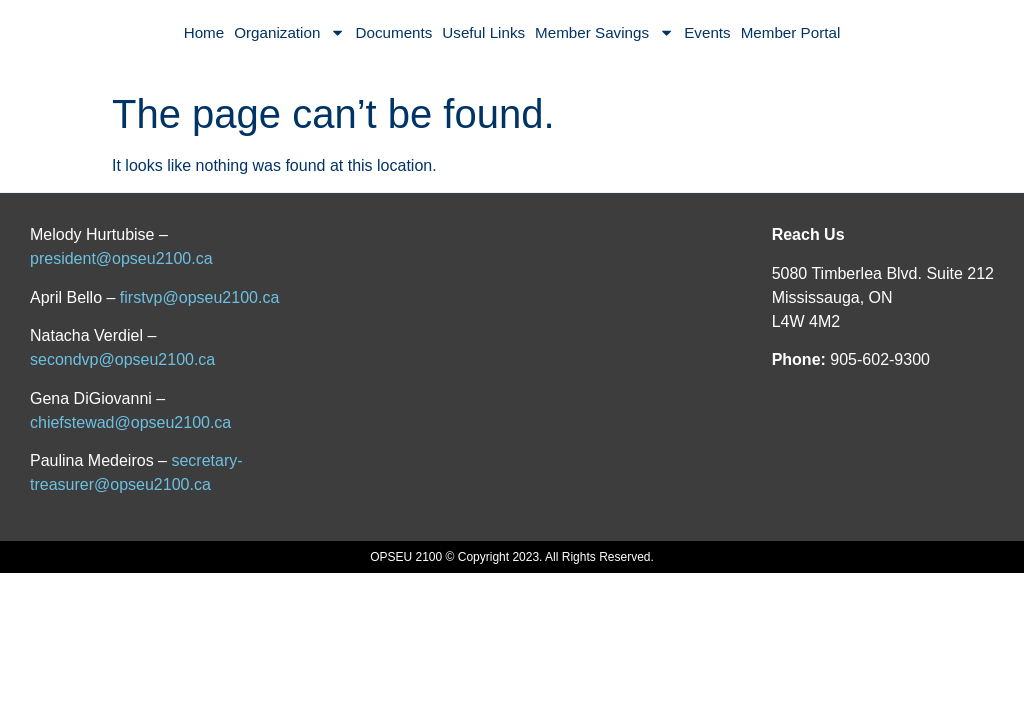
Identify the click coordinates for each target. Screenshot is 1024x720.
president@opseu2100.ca (121, 258)
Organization (289, 32)
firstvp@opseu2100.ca (199, 297)
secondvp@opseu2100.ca (122, 359)
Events (707, 32)
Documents (394, 32)
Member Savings (604, 32)
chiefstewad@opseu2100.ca (130, 422)
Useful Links (483, 32)
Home (204, 32)
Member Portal (791, 32)
